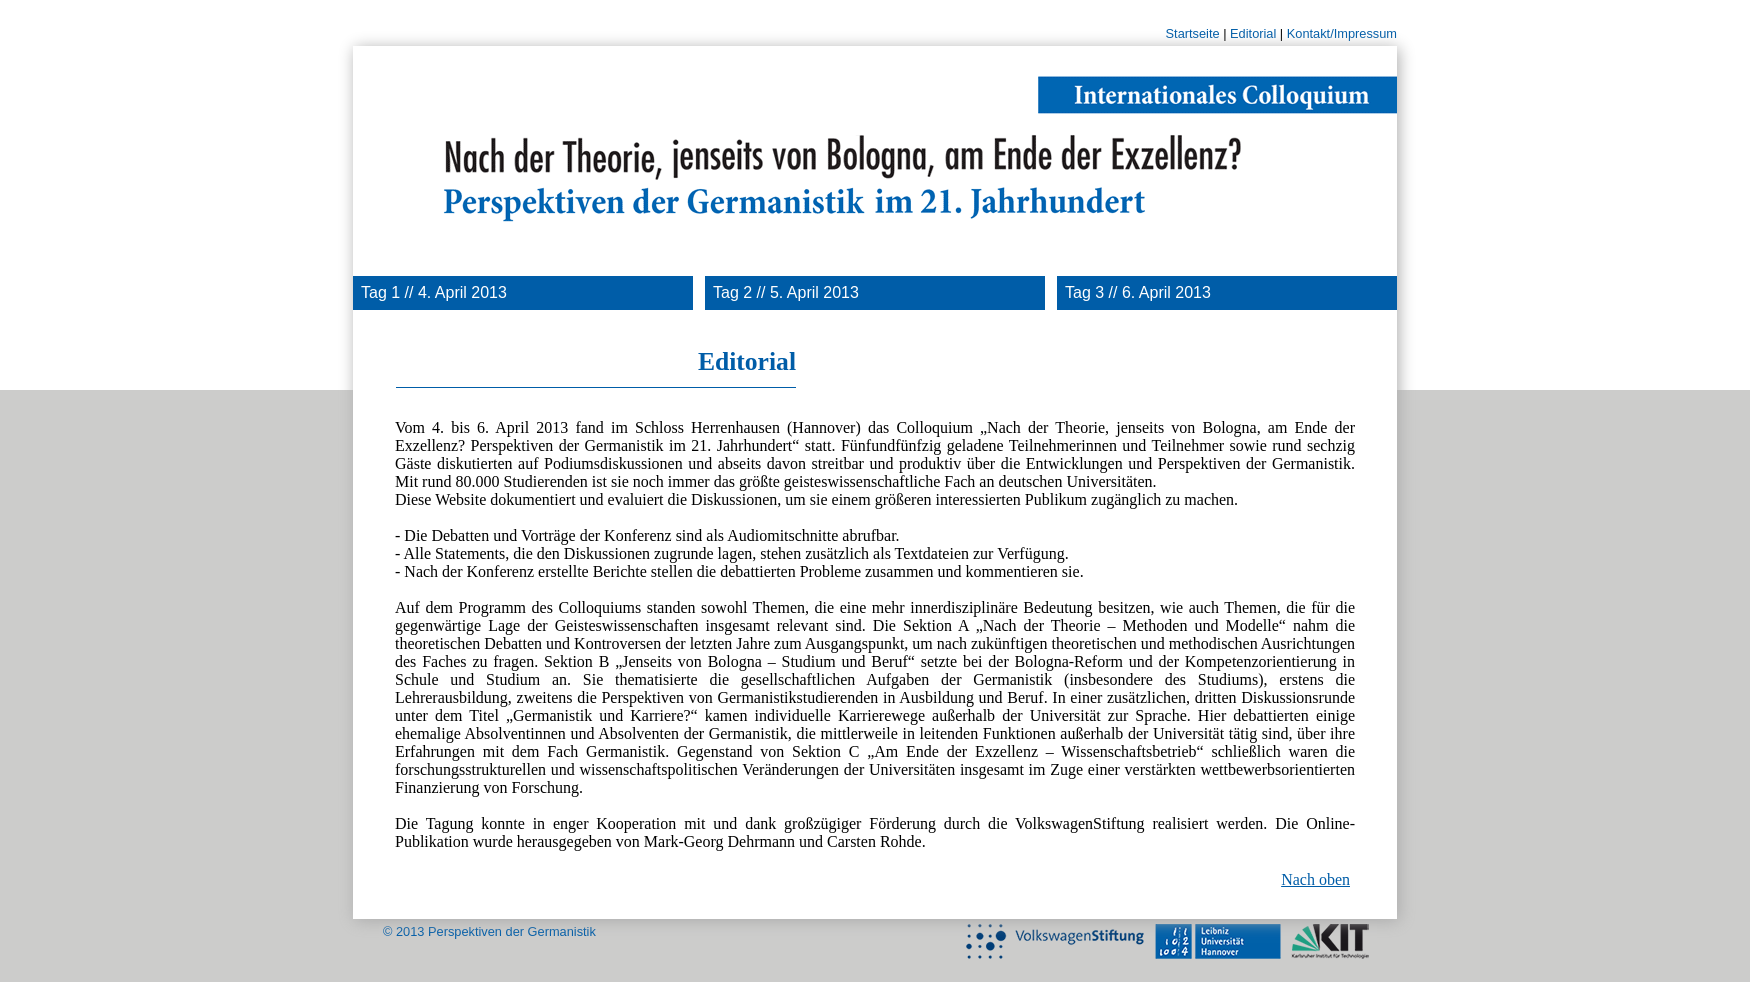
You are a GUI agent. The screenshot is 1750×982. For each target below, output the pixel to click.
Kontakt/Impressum (1342, 33)
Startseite (1193, 33)
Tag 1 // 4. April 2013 (434, 292)
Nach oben (1315, 879)
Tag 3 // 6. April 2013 (1138, 292)
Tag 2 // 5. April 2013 (786, 292)
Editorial (1253, 33)
